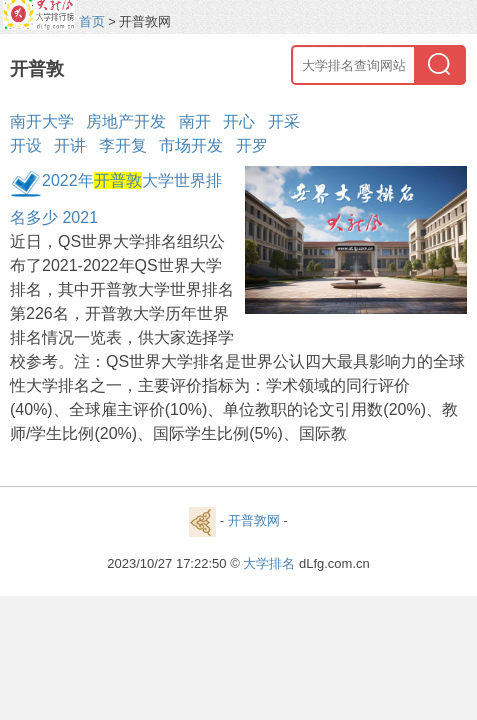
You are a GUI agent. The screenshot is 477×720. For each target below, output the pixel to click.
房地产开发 (126, 121)
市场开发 (191, 145)
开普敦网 (254, 520)
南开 (195, 121)
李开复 (123, 145)
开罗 (252, 145)
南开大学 (42, 121)
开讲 (70, 145)
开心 (239, 121)
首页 (92, 21)
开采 (284, 121)
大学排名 (269, 563)
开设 (26, 145)
